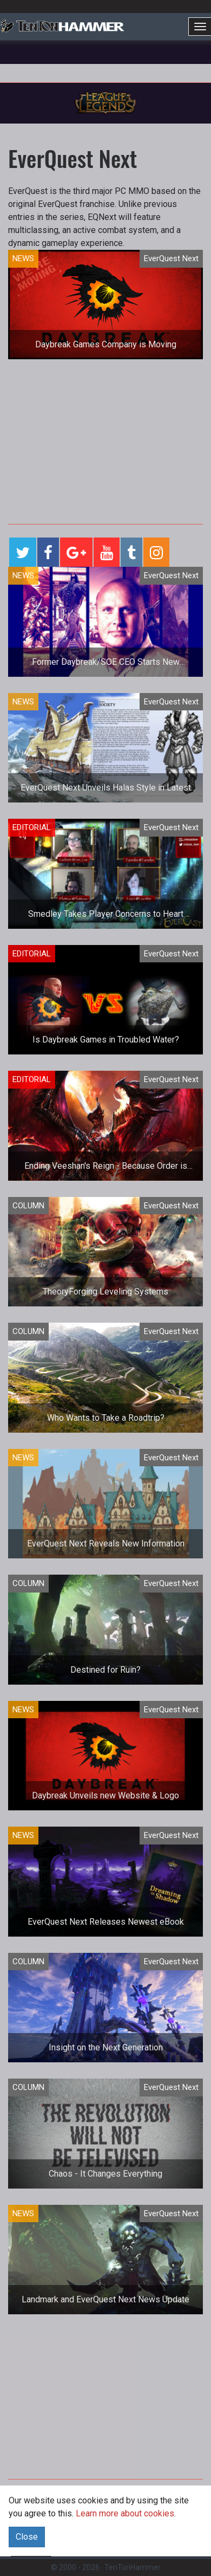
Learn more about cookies (125, 2513)
